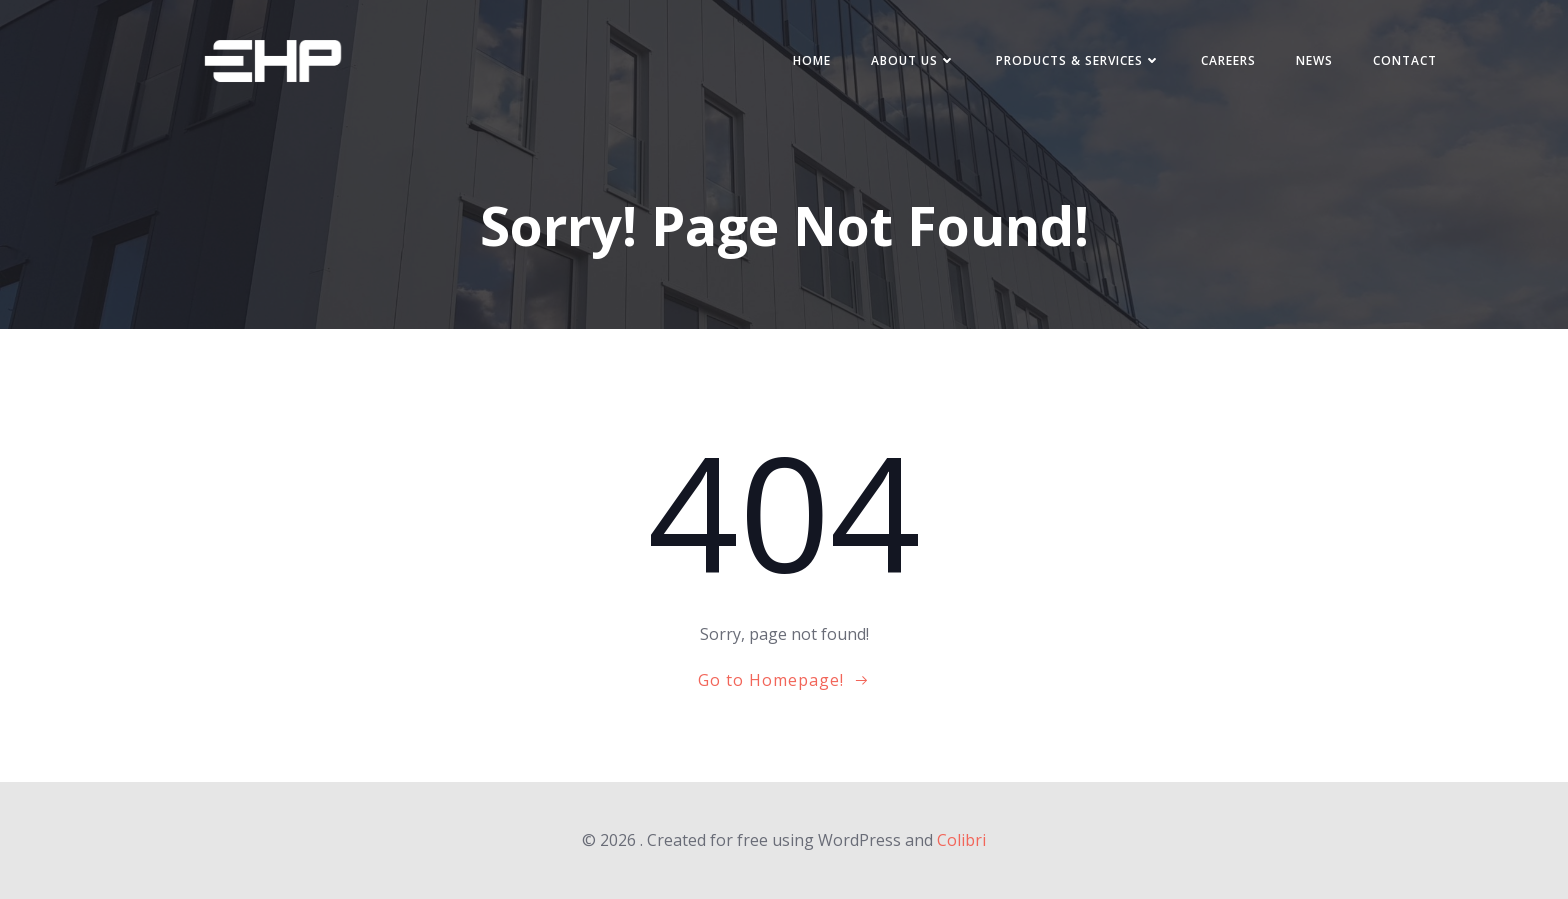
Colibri (961, 840)
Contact (1405, 60)
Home (812, 60)
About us (913, 60)
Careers (1228, 60)
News (1314, 60)
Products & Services (1078, 60)
